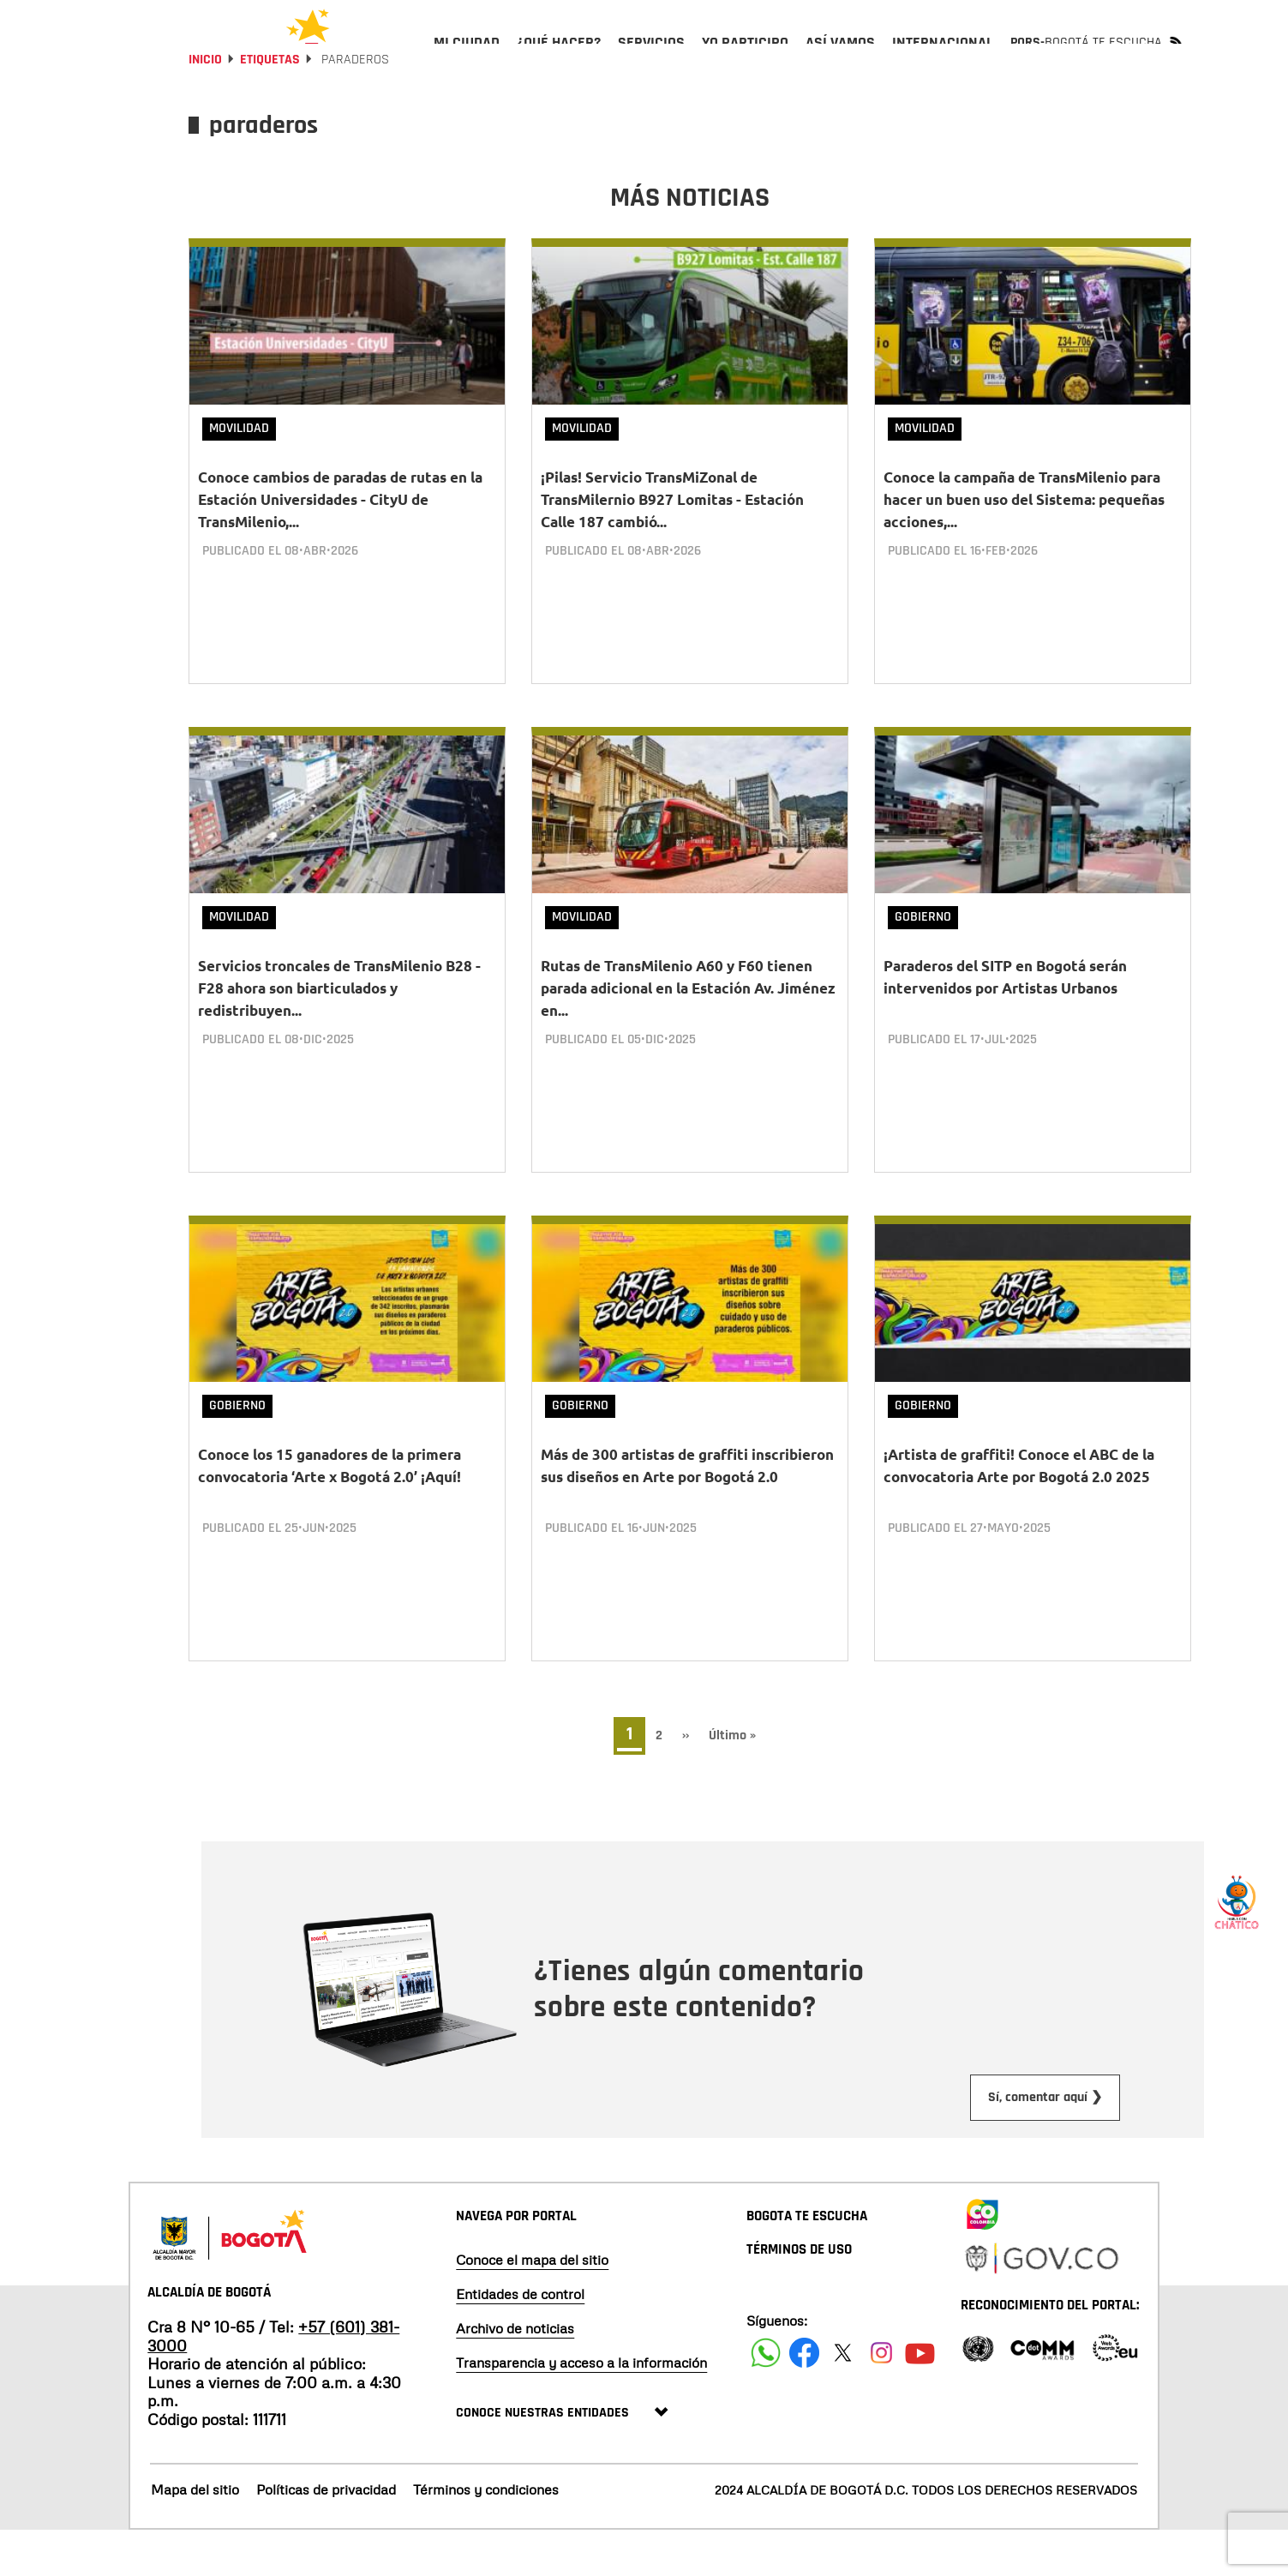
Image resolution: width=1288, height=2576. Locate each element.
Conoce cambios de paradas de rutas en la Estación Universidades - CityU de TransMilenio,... (340, 544)
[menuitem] (466, 56)
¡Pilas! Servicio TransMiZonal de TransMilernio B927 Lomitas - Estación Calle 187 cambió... (672, 544)
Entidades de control (520, 2339)
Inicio (205, 105)
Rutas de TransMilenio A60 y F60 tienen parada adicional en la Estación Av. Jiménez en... (688, 1033)
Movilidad (239, 474)
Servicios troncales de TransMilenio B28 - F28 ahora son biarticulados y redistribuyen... (339, 1033)
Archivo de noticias (515, 2373)
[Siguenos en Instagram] (881, 2398)
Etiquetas (270, 105)
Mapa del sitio (195, 2535)
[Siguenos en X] (843, 2398)
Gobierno (923, 962)
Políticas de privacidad (326, 2535)
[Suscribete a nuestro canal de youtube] (920, 2398)
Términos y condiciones (486, 2535)
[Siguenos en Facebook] (766, 2398)
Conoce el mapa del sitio (532, 2305)
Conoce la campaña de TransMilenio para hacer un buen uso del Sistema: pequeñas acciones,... (1024, 544)
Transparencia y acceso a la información (581, 2408)
